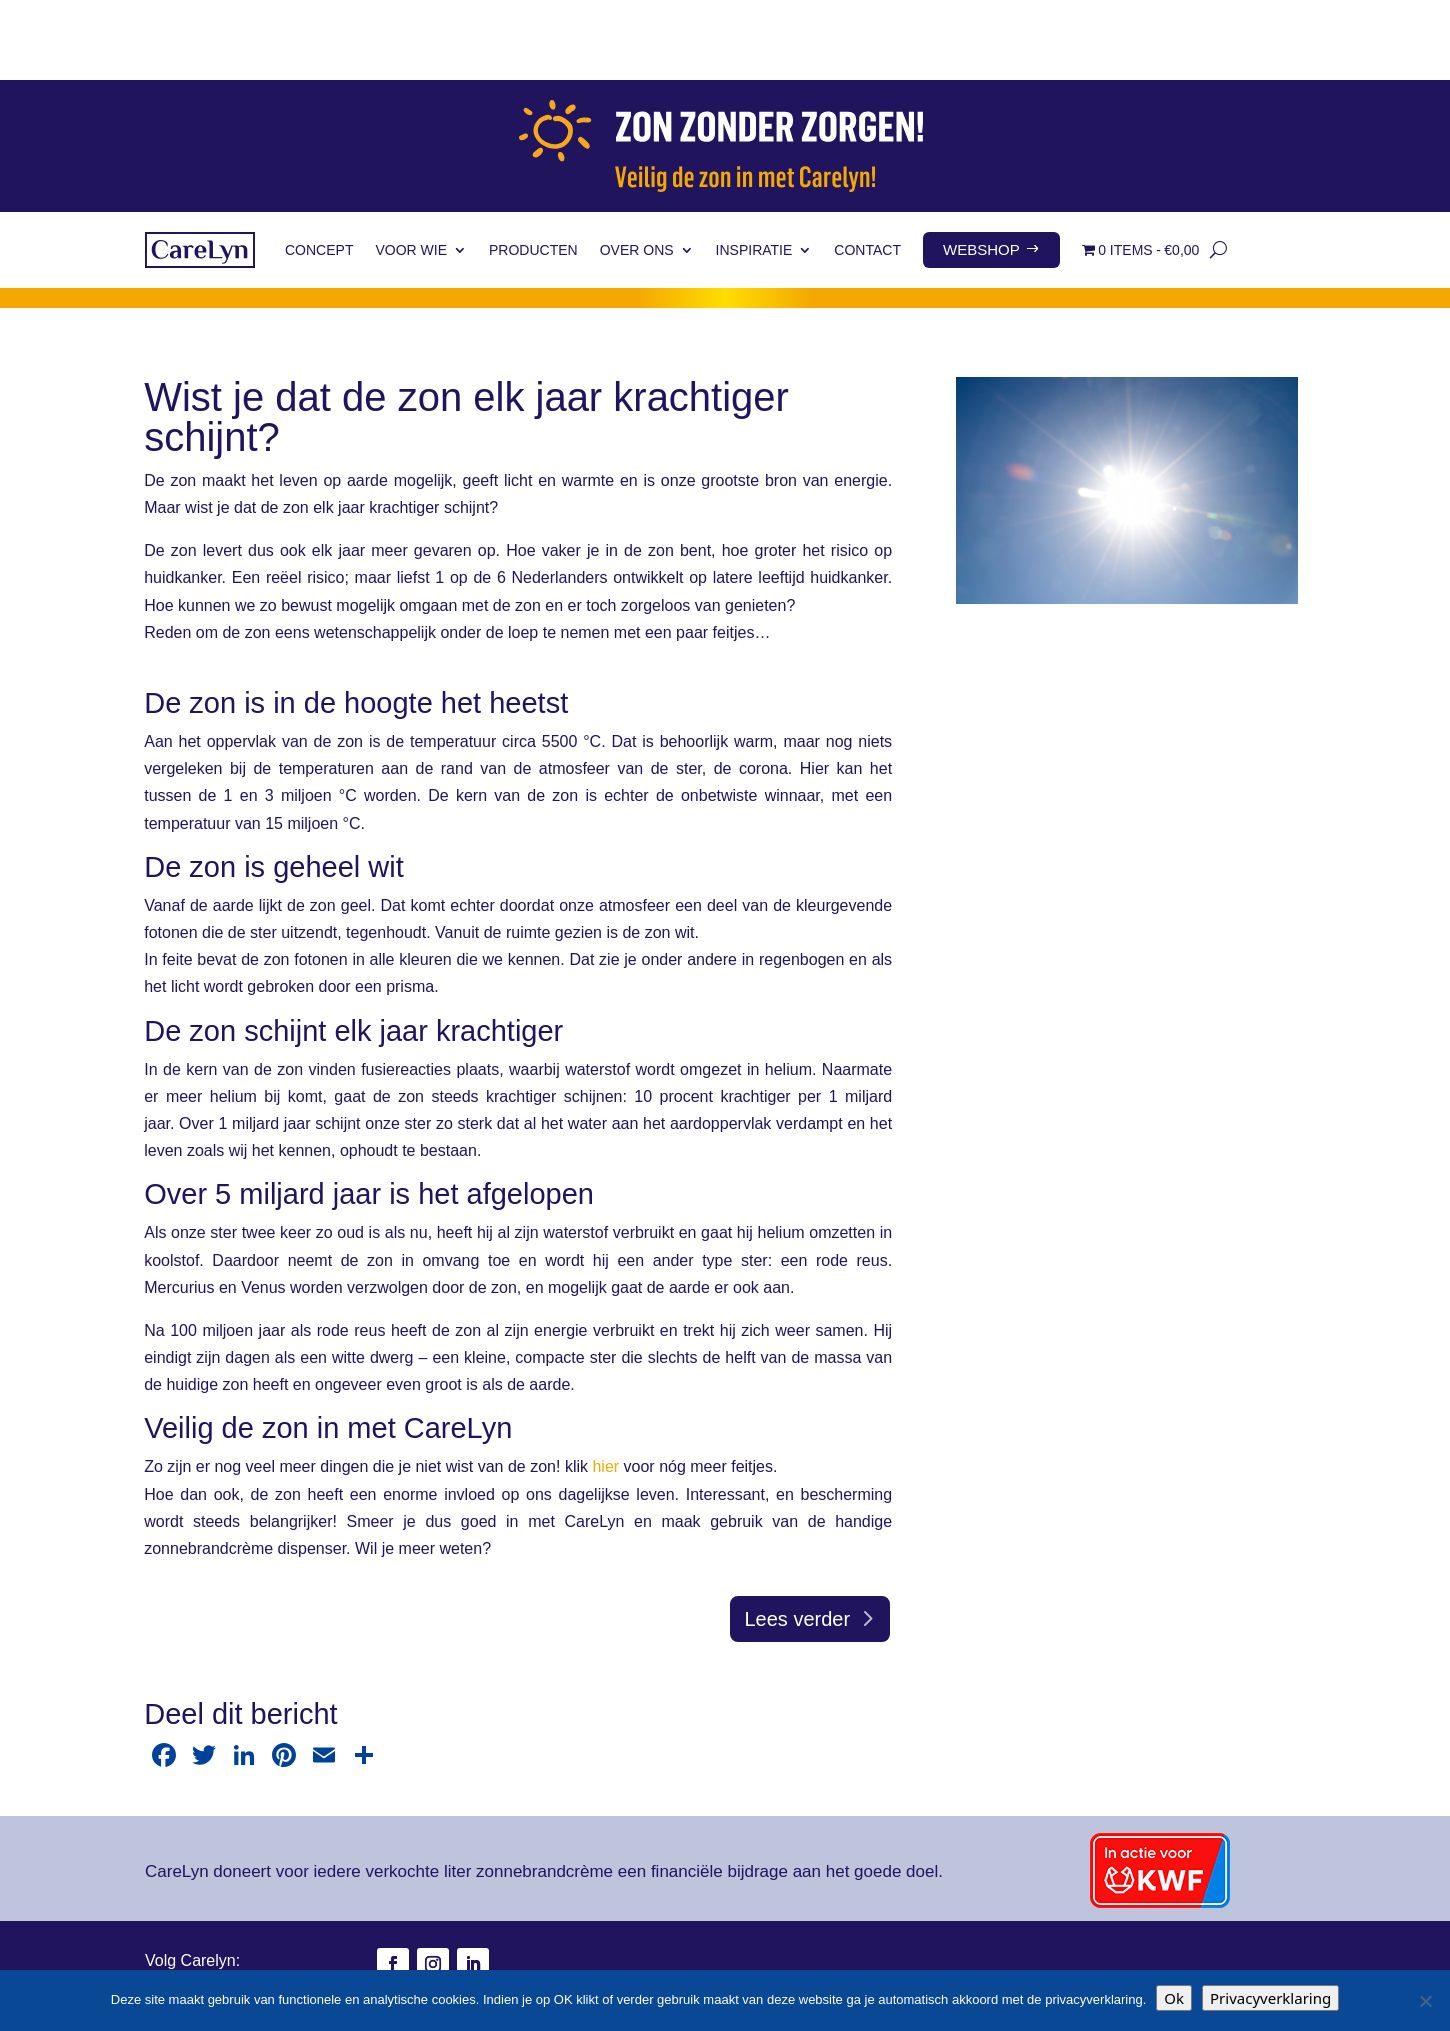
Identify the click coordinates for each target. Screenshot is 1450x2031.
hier (605, 1386)
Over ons (637, 170)
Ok (1174, 1998)
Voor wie (411, 170)
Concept (319, 170)
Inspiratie (754, 170)
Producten (533, 170)
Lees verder (797, 1539)
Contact (867, 170)
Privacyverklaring (1270, 1998)
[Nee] (1425, 2001)
